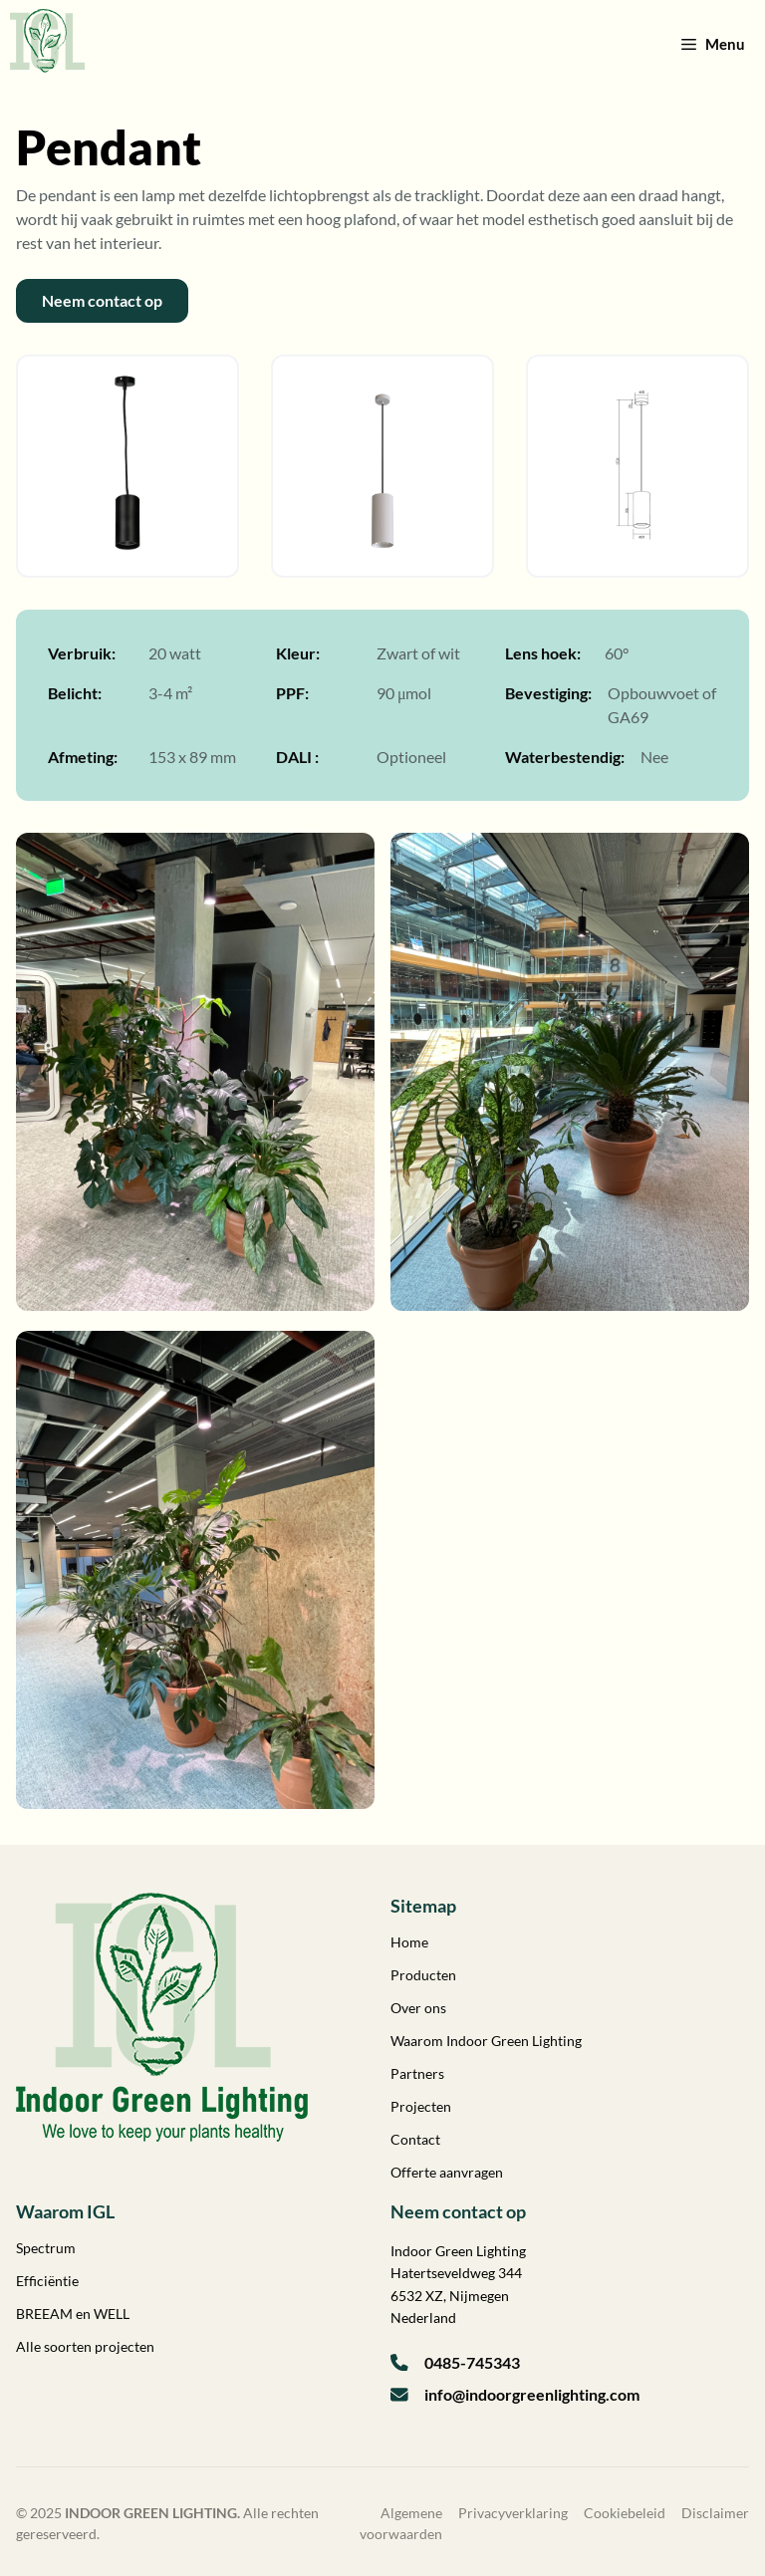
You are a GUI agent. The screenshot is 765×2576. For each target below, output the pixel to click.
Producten (423, 1974)
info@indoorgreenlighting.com (531, 2394)
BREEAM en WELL (72, 2313)
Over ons (418, 2007)
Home (409, 1941)
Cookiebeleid (624, 2512)
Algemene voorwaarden (401, 2523)
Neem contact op (102, 300)
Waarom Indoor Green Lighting (486, 2040)
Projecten (420, 2106)
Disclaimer (715, 2512)
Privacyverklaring (513, 2512)
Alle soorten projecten (85, 2346)
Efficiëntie (47, 2280)
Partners (417, 2073)
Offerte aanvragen (446, 2172)
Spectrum (46, 2247)
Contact (415, 2139)
